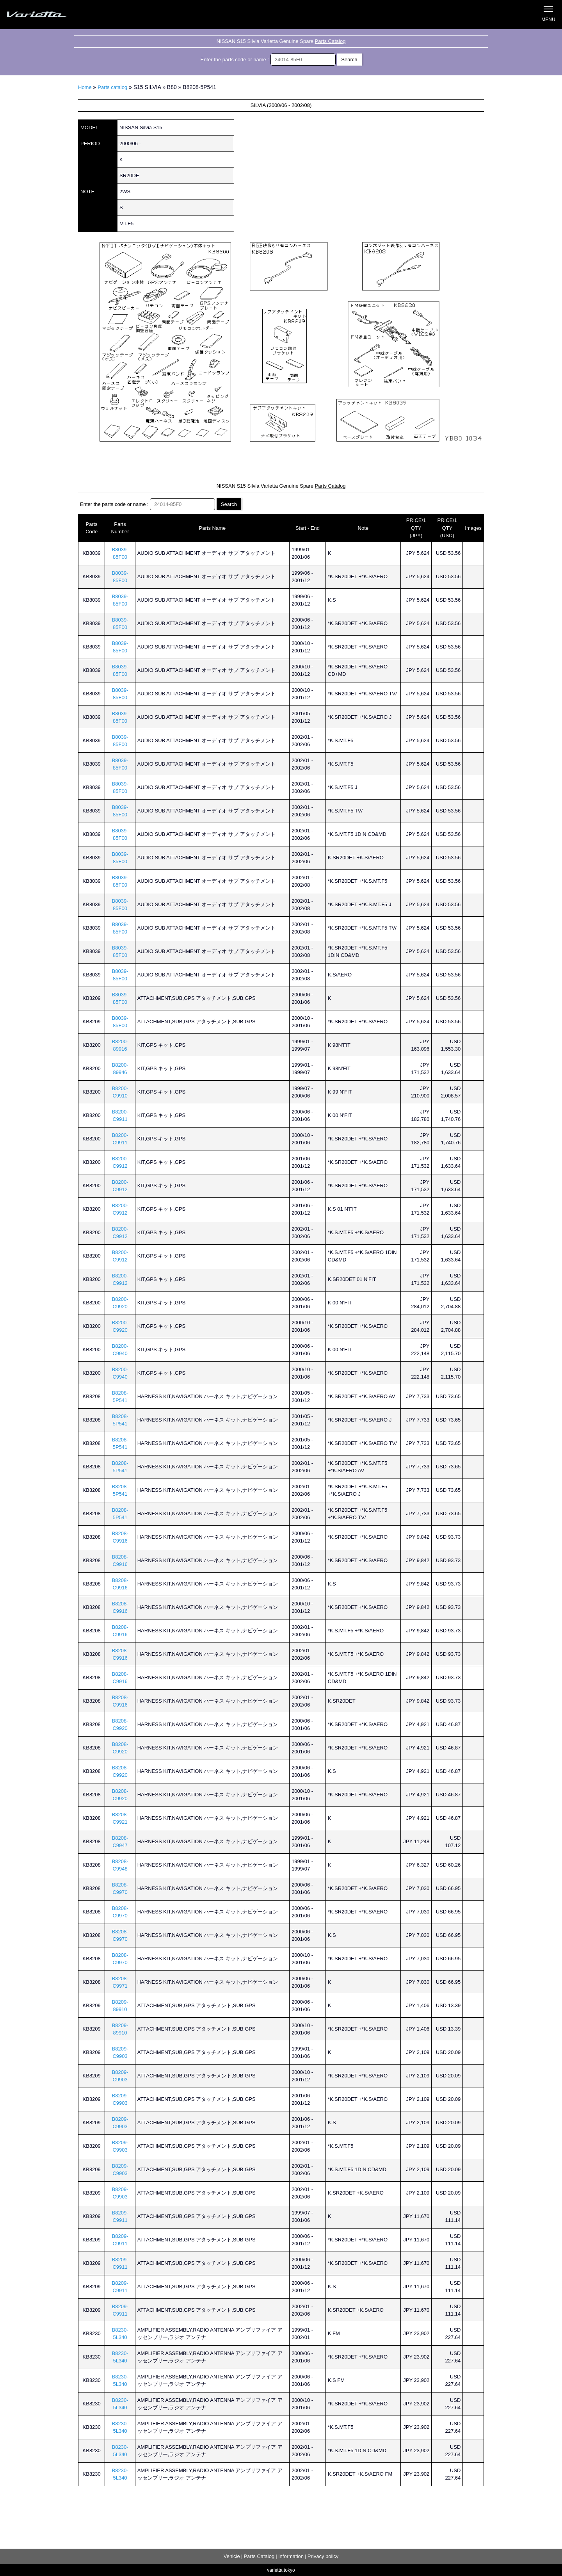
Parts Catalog (330, 41)
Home (85, 87)
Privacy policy (323, 2556)
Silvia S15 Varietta (54, 14)
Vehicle (232, 2556)
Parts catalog (112, 87)
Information (291, 2556)
